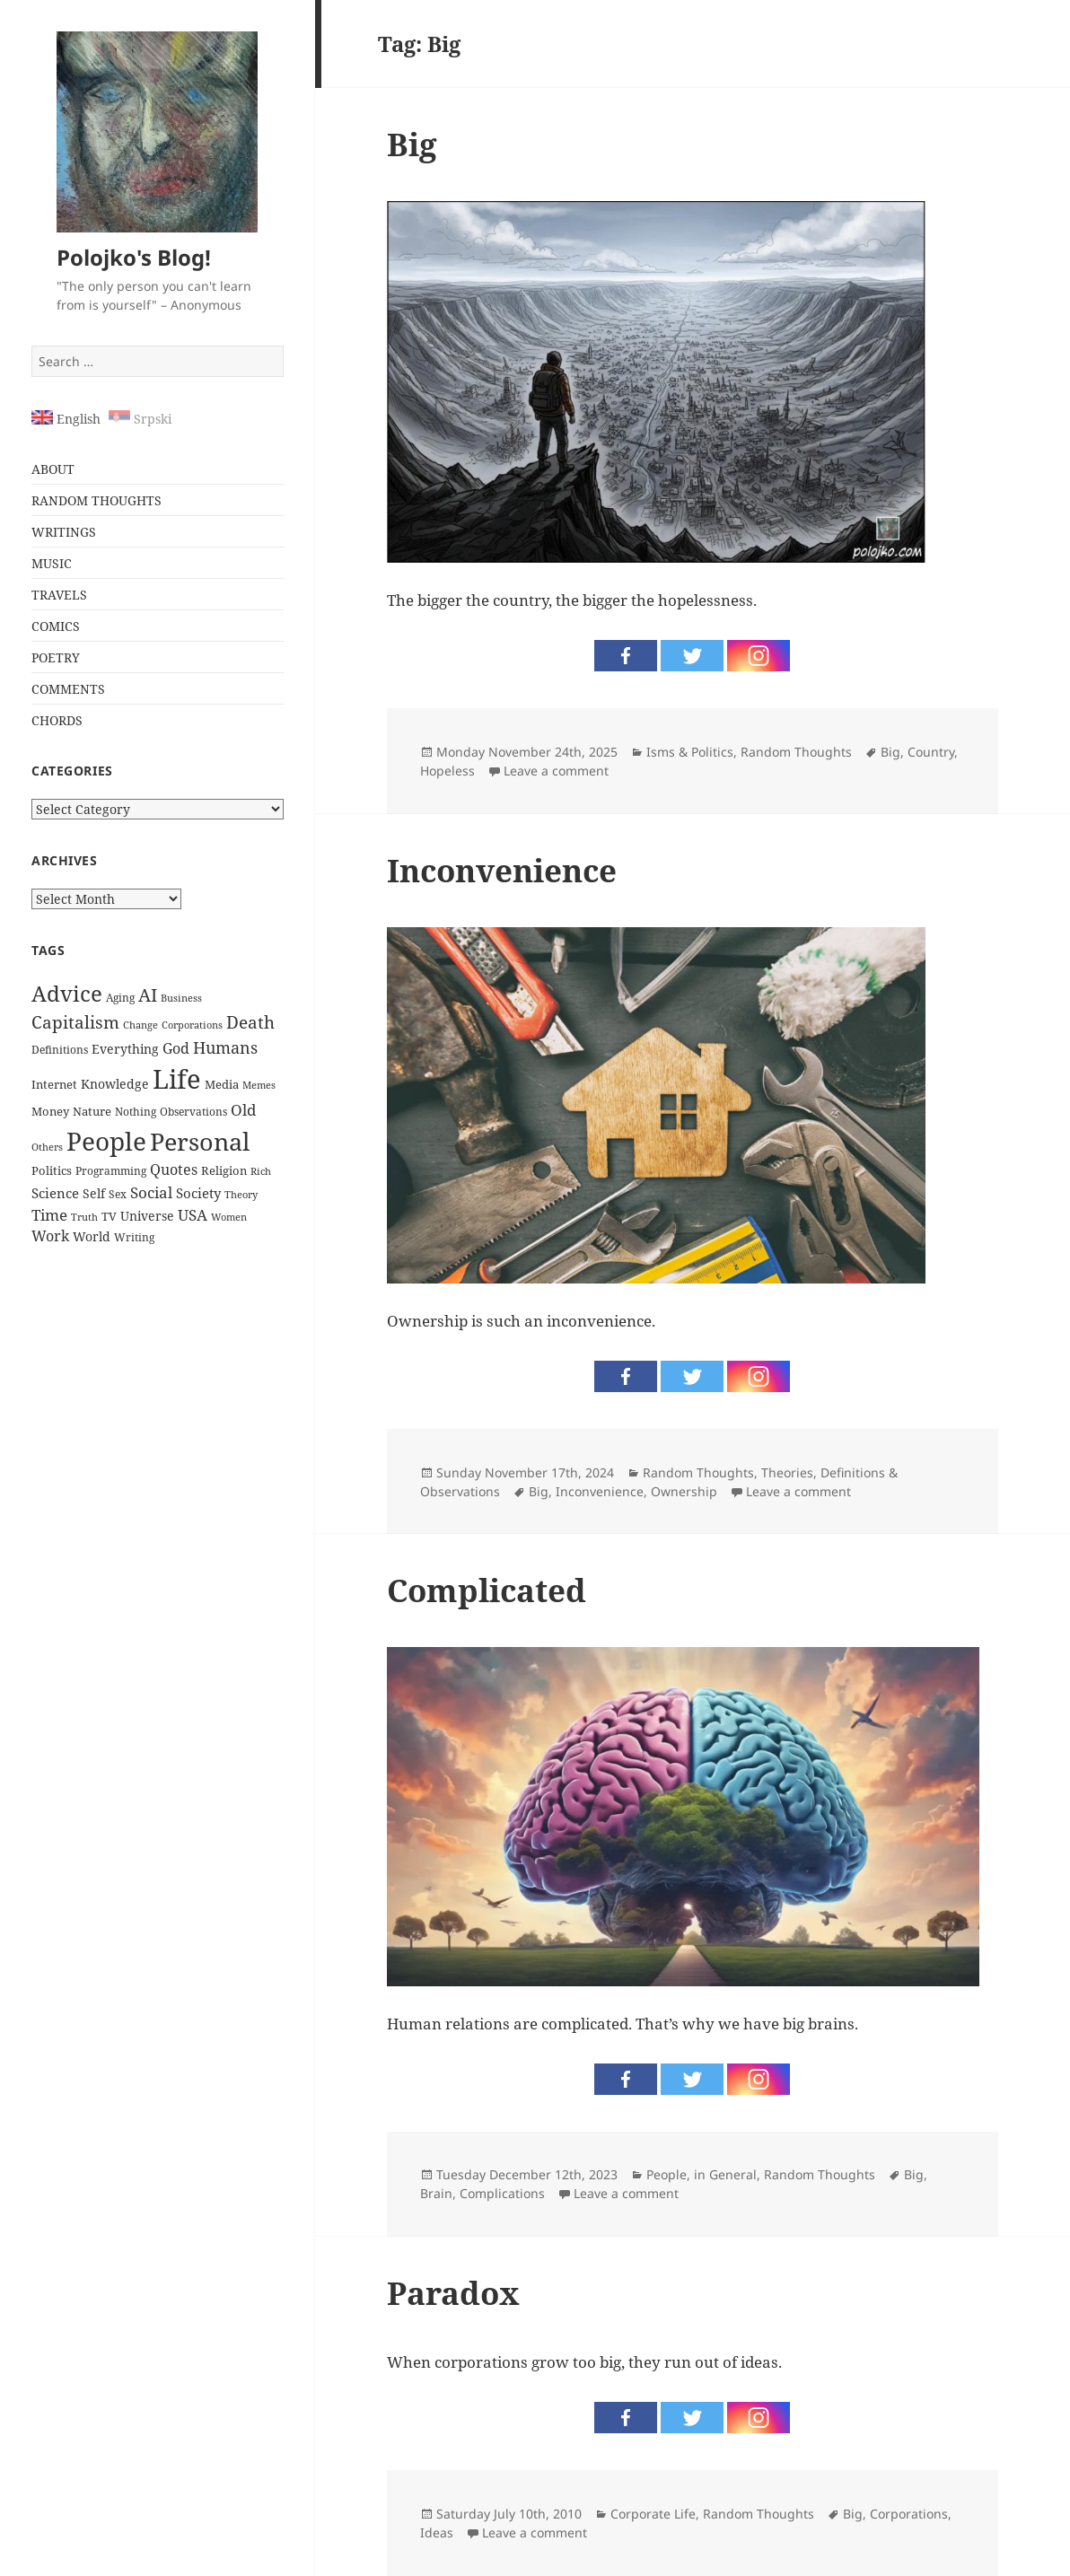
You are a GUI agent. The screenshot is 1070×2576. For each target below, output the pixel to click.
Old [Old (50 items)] (243, 1110)
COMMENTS (68, 688)
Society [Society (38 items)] (198, 1193)
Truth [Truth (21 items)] (84, 1216)
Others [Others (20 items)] (47, 1146)
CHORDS (57, 720)
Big (412, 144)
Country (931, 751)
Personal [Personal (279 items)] (200, 1141)
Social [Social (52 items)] (151, 1192)
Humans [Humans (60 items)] (225, 1047)
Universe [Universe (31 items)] (147, 1215)
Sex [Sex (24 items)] (118, 1194)
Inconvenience (502, 870)
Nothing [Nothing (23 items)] (135, 1111)
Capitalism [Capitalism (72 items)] (75, 1022)
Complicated (486, 1590)
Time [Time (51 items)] (49, 1215)
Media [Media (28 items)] (222, 1084)
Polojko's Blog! (134, 257)
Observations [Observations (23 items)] (193, 1111)
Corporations (909, 2513)
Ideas (436, 2532)
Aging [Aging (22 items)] (120, 997)
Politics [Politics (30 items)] (51, 1170)
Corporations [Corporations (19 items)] (192, 1025)
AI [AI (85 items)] (147, 995)
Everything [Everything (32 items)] (125, 1048)
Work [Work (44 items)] (50, 1236)
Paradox (453, 2293)
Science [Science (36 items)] (55, 1193)
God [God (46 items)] (175, 1048)
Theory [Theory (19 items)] (241, 1194)
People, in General (701, 2174)
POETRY (55, 657)
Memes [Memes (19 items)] (259, 1085)
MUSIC (51, 563)
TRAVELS (59, 594)
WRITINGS (63, 531)
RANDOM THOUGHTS (96, 500)
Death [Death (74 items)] (250, 1022)
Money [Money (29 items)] (50, 1111)
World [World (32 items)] (91, 1236)
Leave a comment (556, 770)
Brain (436, 2193)
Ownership (684, 1491)
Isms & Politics (689, 751)
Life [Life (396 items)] (177, 1079)
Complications (502, 2193)
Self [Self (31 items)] (94, 1193)
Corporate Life (653, 2513)
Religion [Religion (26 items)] (224, 1170)
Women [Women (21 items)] (229, 1216)
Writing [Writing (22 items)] (134, 1237)
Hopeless (447, 770)
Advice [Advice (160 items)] (66, 993)
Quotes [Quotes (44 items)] (173, 1169)
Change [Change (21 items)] (140, 1024)
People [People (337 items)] (106, 1141)
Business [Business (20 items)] (181, 997)
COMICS (55, 626)
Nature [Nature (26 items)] (92, 1111)
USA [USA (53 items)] (192, 1215)
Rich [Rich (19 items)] (260, 1171)
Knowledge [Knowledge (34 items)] (115, 1083)
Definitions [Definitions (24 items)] (59, 1049)
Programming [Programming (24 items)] (110, 1170)
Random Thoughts (796, 751)
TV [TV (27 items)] (109, 1216)
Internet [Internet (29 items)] (54, 1084)
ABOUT (53, 469)
